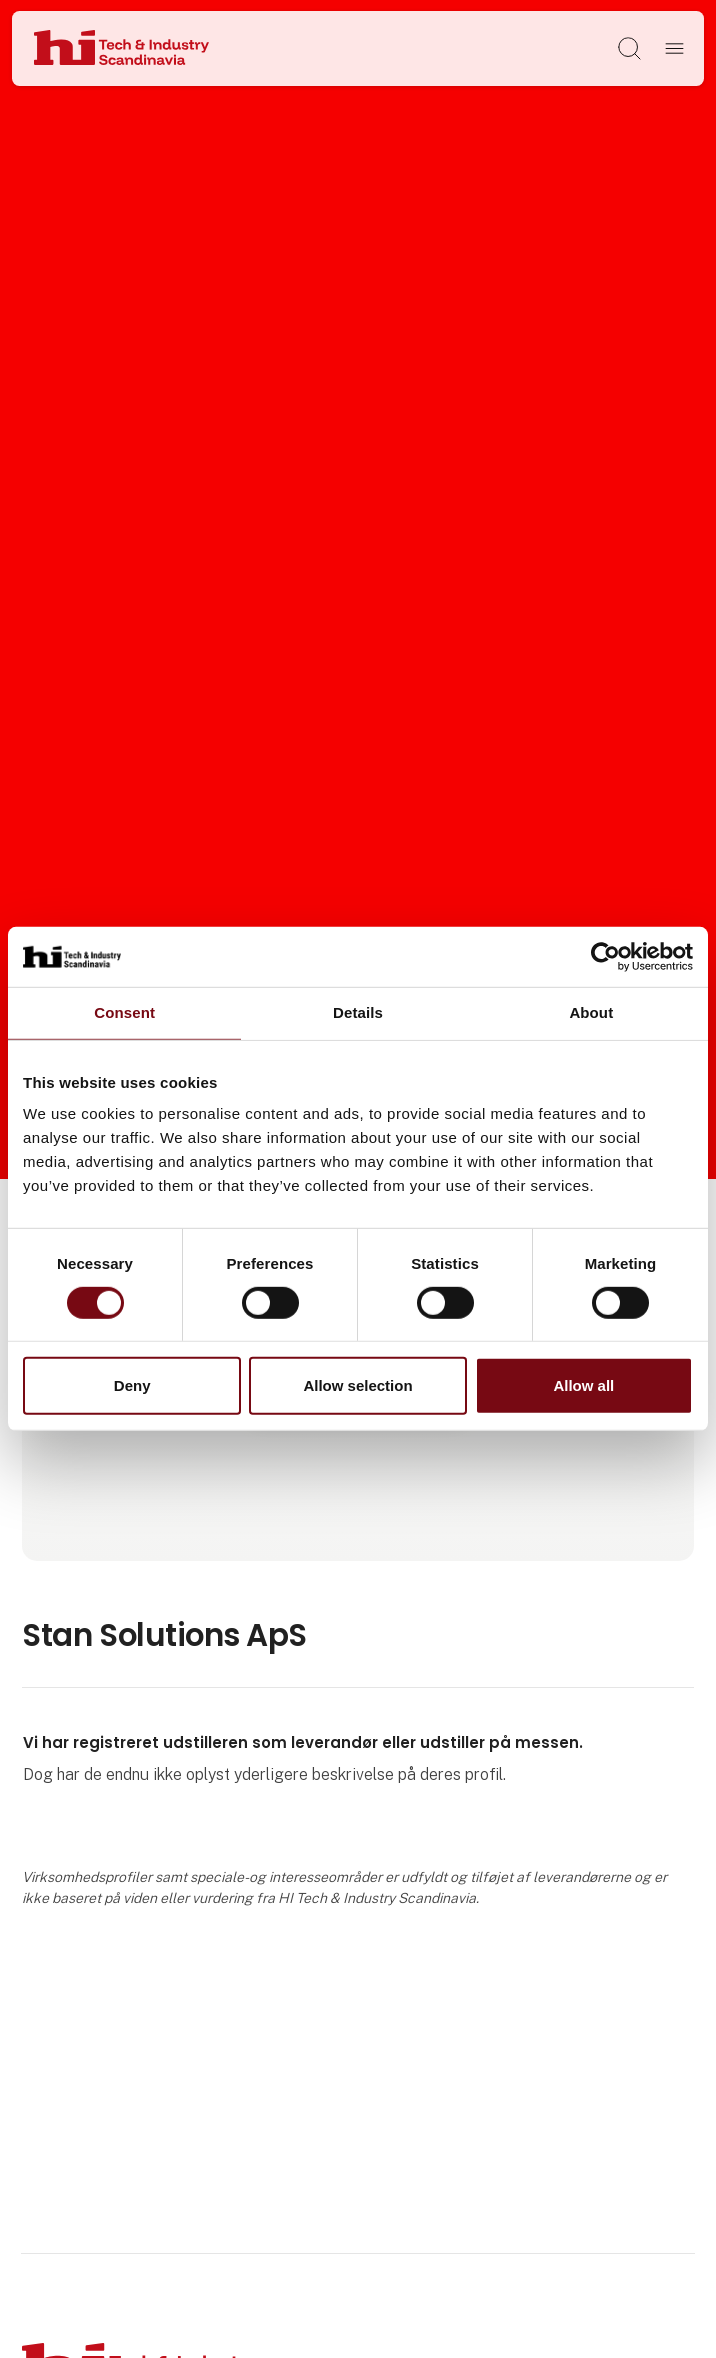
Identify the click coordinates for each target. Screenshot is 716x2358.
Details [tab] (358, 1012)
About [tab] (591, 1012)
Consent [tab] (124, 1012)
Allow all (583, 1385)
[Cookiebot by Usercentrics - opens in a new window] (605, 957)
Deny (132, 1385)
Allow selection (357, 1385)
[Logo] (121, 49)
